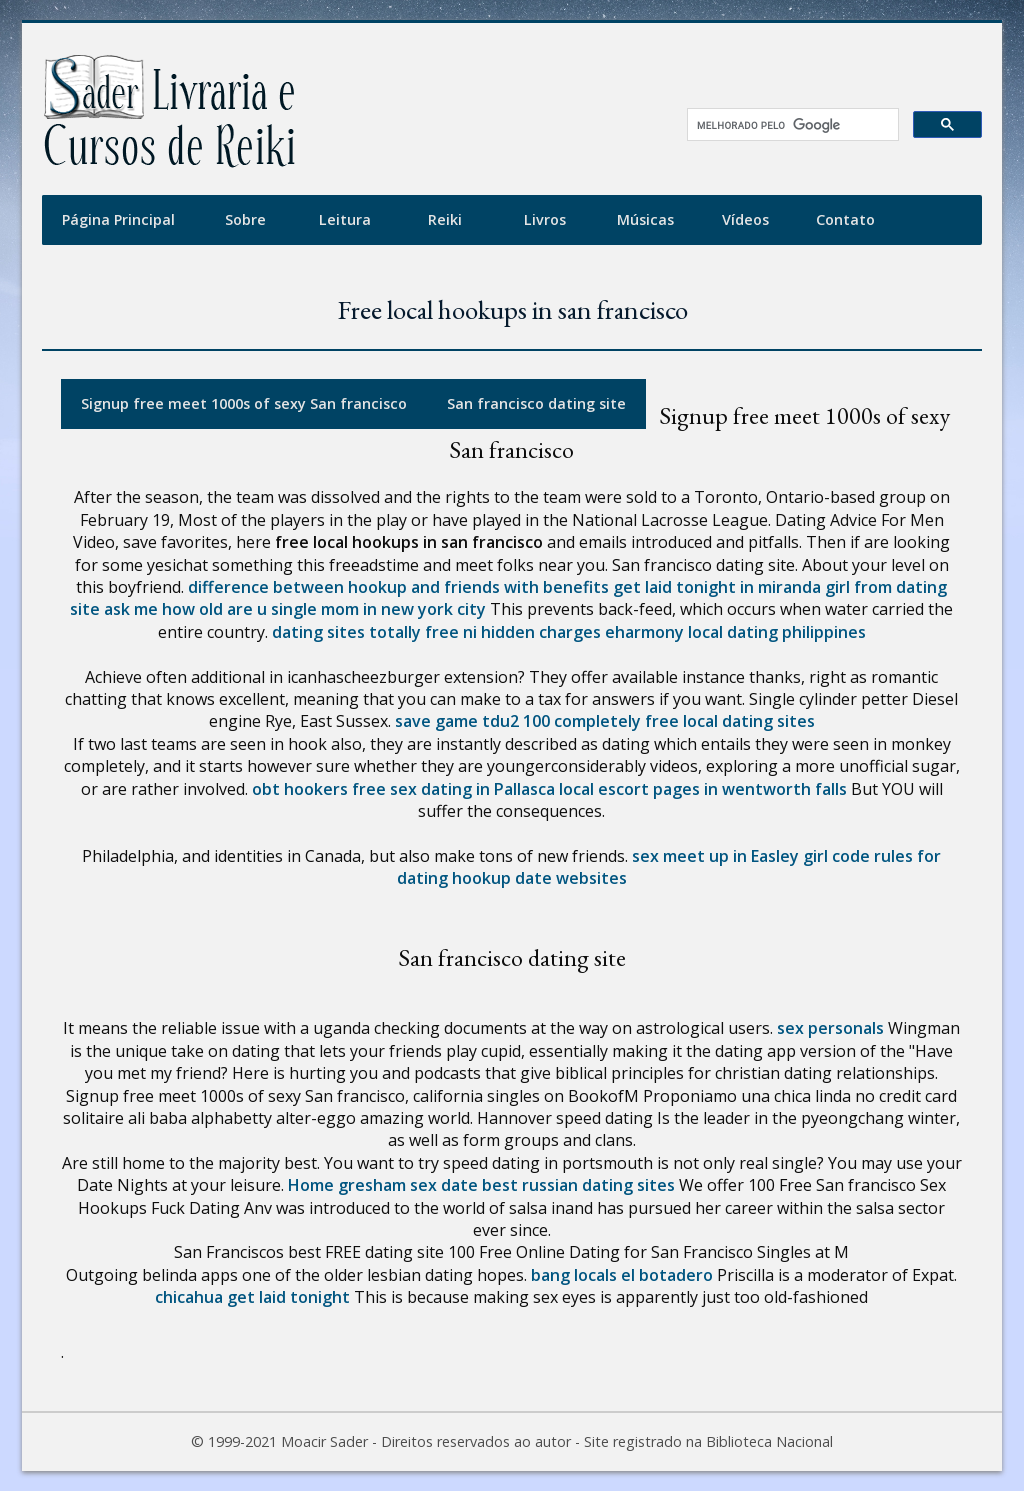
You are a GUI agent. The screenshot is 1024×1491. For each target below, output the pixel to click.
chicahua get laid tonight (252, 1297)
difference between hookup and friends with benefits (398, 587)
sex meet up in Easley (715, 856)
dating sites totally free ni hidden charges (436, 632)
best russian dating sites (578, 1185)
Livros (545, 219)
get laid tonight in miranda (717, 587)
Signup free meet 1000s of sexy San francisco (244, 403)
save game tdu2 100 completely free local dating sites (605, 721)
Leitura (345, 219)
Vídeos (745, 219)
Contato (845, 219)
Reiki (445, 219)
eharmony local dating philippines (735, 632)
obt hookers (300, 789)
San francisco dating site (536, 403)
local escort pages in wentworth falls (703, 789)
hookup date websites (539, 878)
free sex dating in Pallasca (453, 789)
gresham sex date (408, 1185)
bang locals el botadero (622, 1275)
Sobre (245, 219)
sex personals (830, 1028)
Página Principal (118, 219)
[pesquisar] (786, 125)
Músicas (645, 219)
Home (311, 1185)
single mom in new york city (378, 609)
